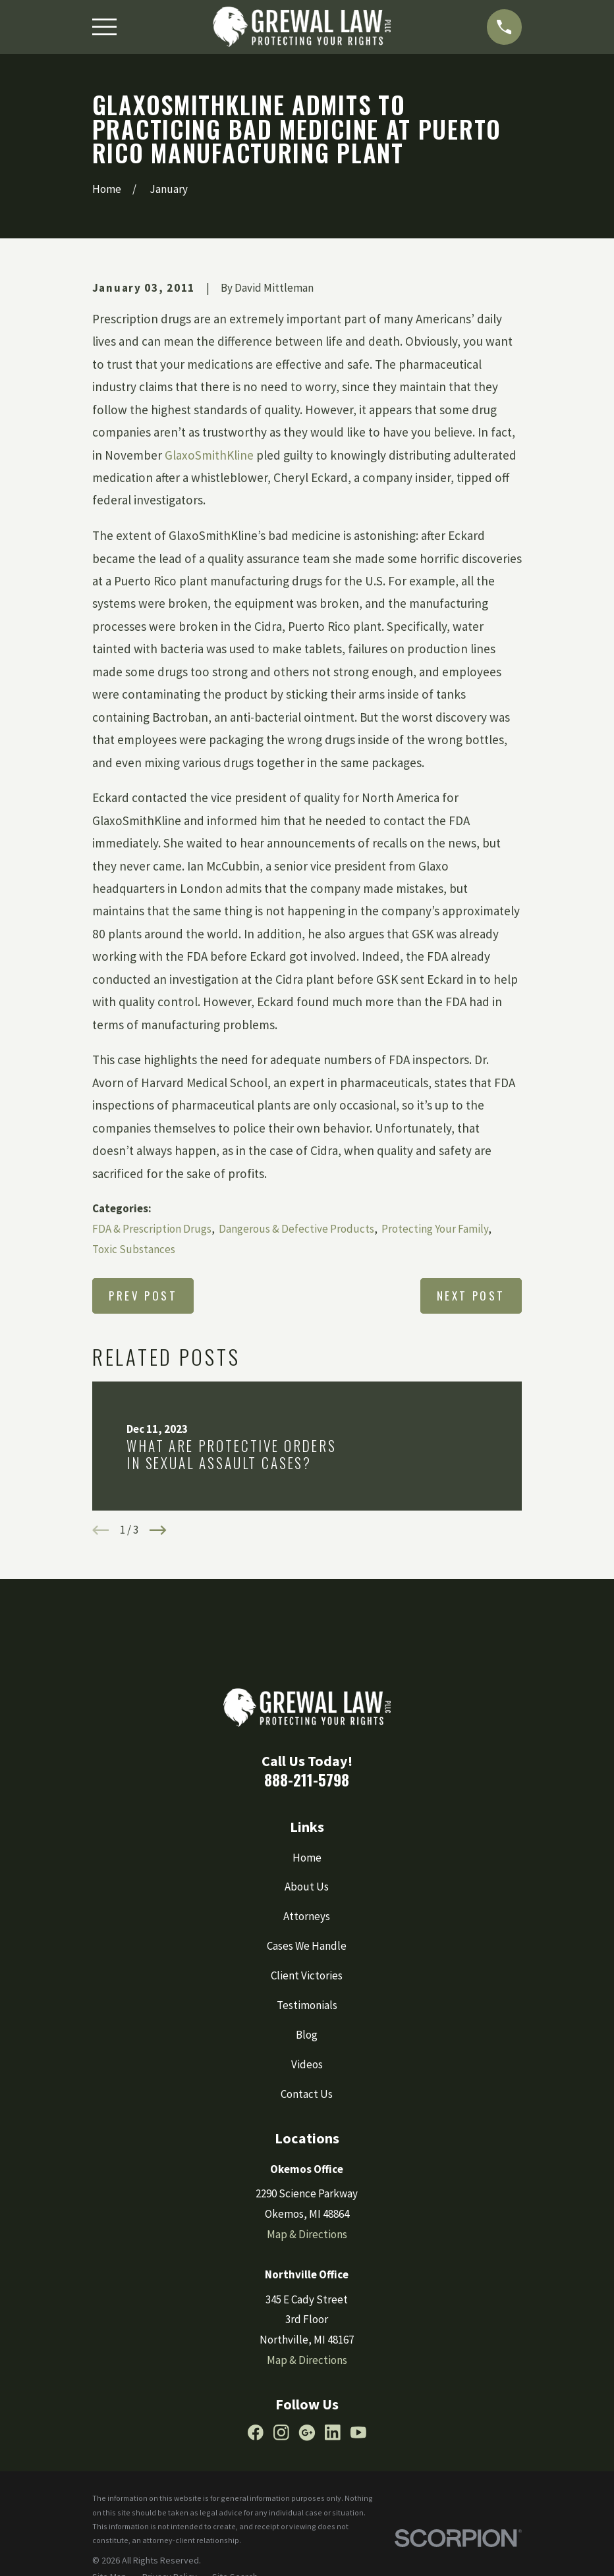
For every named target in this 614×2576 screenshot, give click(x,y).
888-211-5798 (306, 1779)
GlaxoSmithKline (209, 455)
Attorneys (306, 1916)
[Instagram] (281, 2432)
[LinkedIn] (333, 2432)
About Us (307, 1886)
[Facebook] (256, 2432)
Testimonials (307, 2005)
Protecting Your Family (434, 1228)
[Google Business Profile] (307, 2432)
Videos (307, 2064)
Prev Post (143, 1295)
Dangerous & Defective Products (296, 1228)
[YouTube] (358, 2432)
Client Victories (307, 1975)
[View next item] (158, 1530)
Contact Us (307, 2094)
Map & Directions (307, 2234)
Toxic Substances (133, 1249)
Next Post (471, 1295)
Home (307, 1857)
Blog (307, 2034)
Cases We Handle (307, 1946)
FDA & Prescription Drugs (151, 1228)
